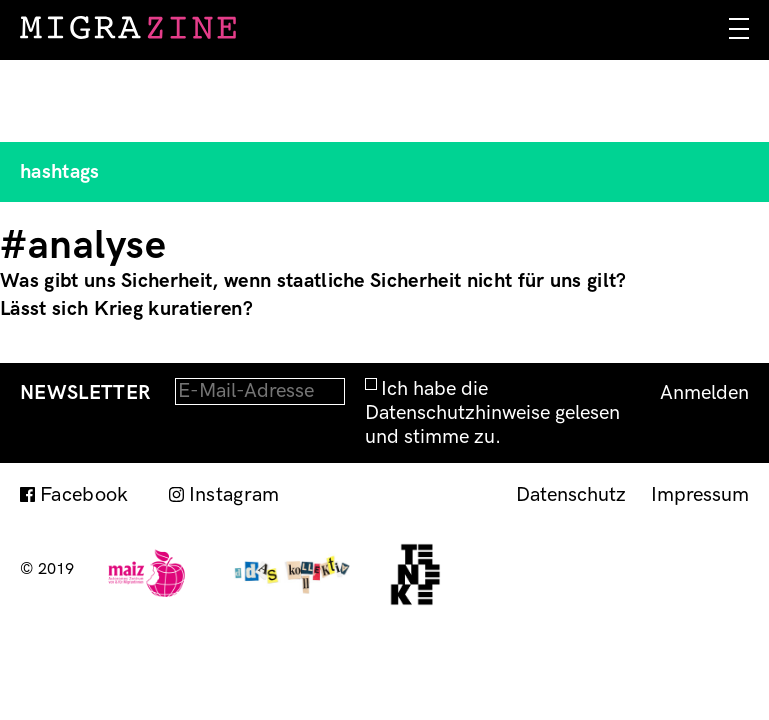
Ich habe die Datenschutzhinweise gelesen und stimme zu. (492, 413)
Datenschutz (571, 495)
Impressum (700, 495)
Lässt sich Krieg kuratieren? (126, 309)
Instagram (234, 495)
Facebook (84, 495)
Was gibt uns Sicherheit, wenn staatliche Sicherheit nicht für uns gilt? (313, 281)
